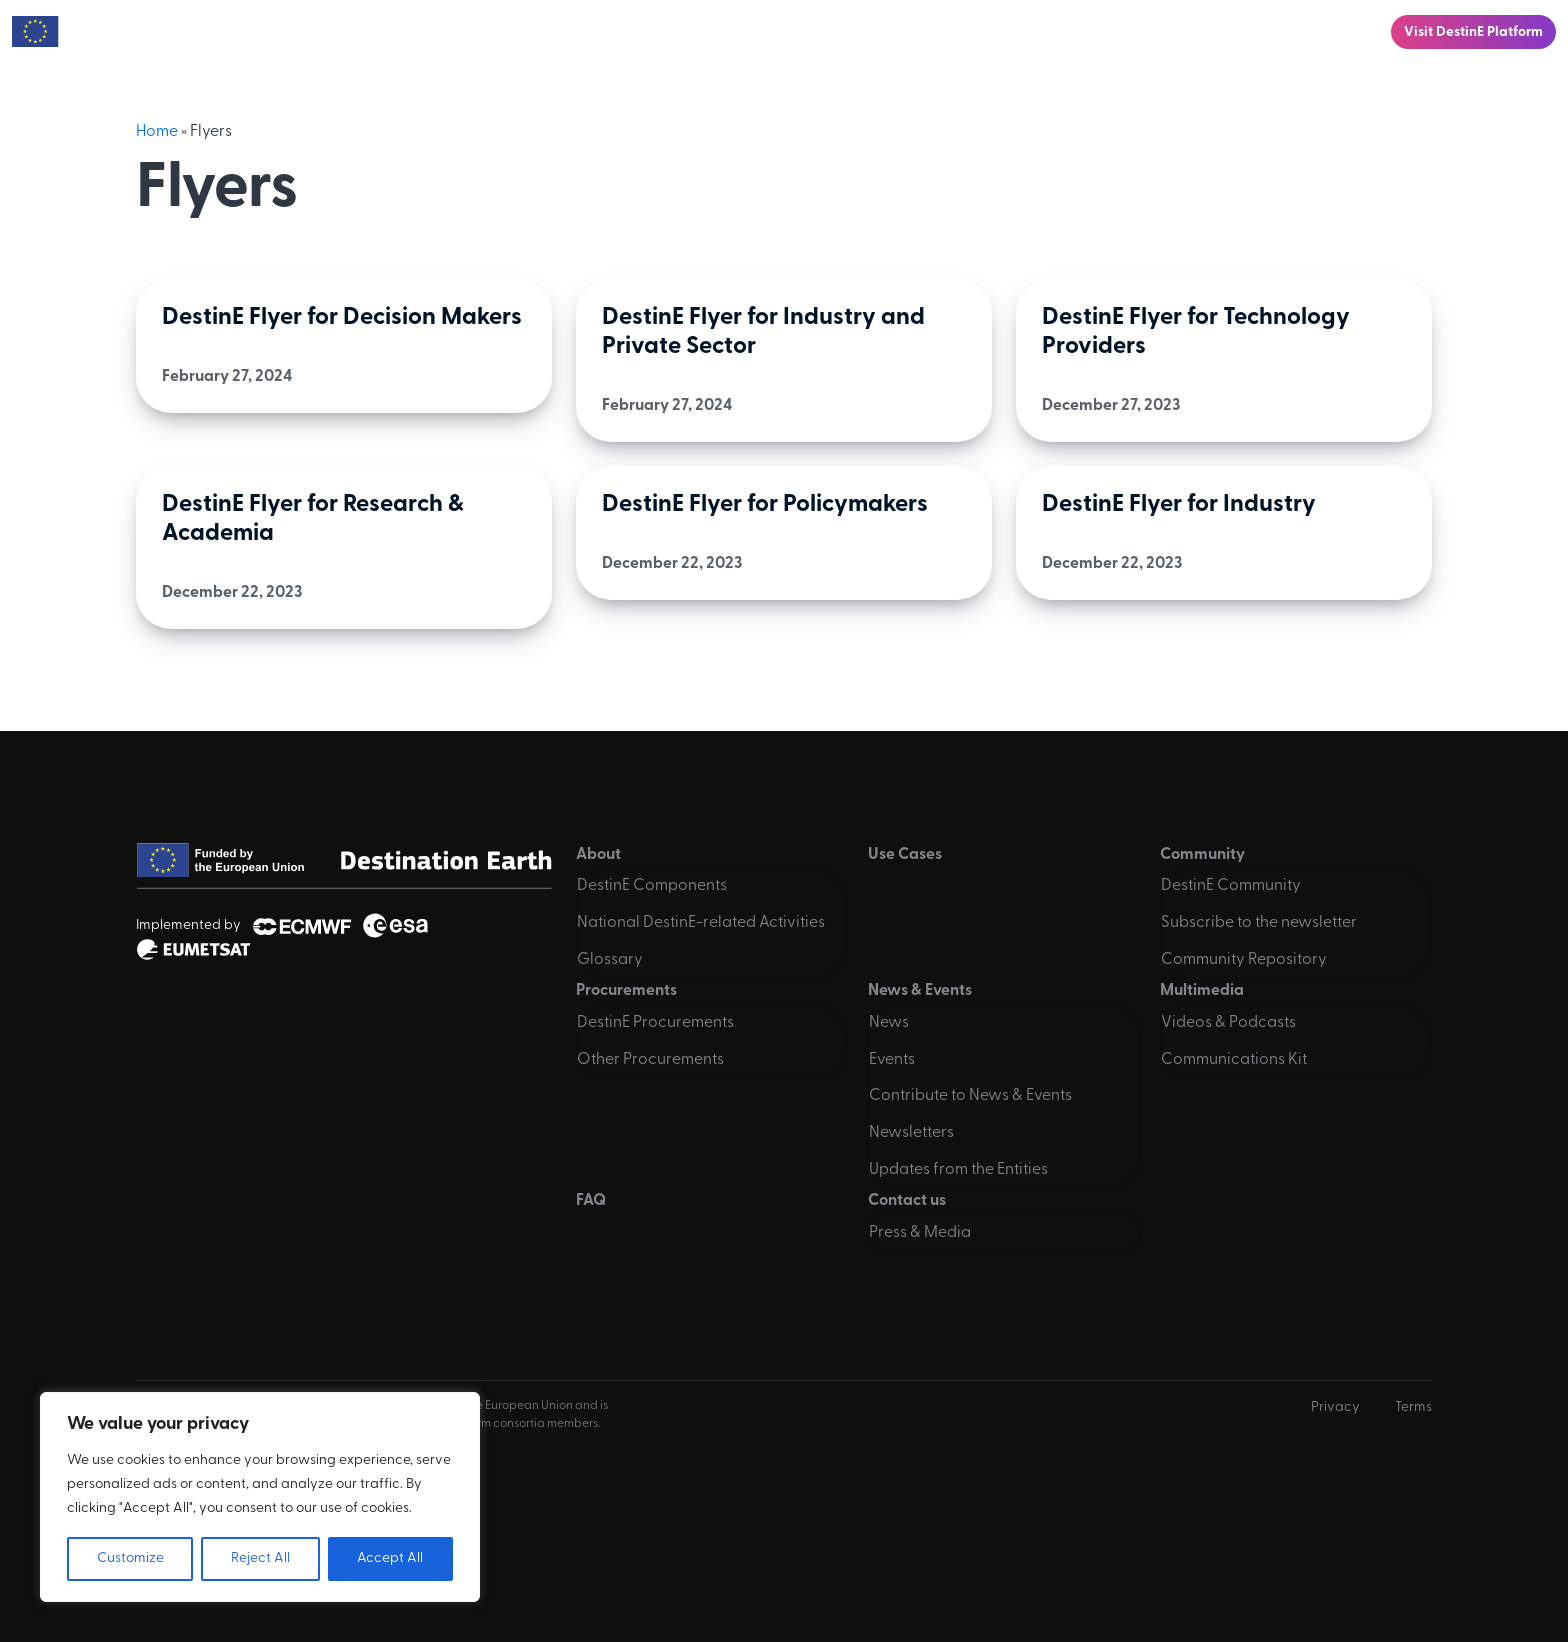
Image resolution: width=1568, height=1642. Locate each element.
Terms (1413, 1407)
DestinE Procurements (655, 1023)
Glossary (610, 960)
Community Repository (1244, 960)
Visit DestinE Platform (1473, 32)
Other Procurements (650, 1060)
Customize (130, 1558)
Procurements (868, 32)
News (889, 1023)
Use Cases (627, 32)
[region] (260, 1497)
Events (892, 1060)
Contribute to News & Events (970, 1096)
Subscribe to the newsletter (1259, 923)
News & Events (1010, 32)
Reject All (260, 1558)
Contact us (1325, 32)
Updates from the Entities (958, 1170)
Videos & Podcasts (1228, 1023)
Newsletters (911, 1133)
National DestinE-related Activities (701, 923)
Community (735, 32)
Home (157, 132)
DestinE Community (1231, 886)
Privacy (1335, 1407)
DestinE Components (652, 886)
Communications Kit (1234, 1060)
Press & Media (920, 1233)
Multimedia (1144, 32)
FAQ (1241, 32)
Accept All (390, 1558)
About (526, 32)
